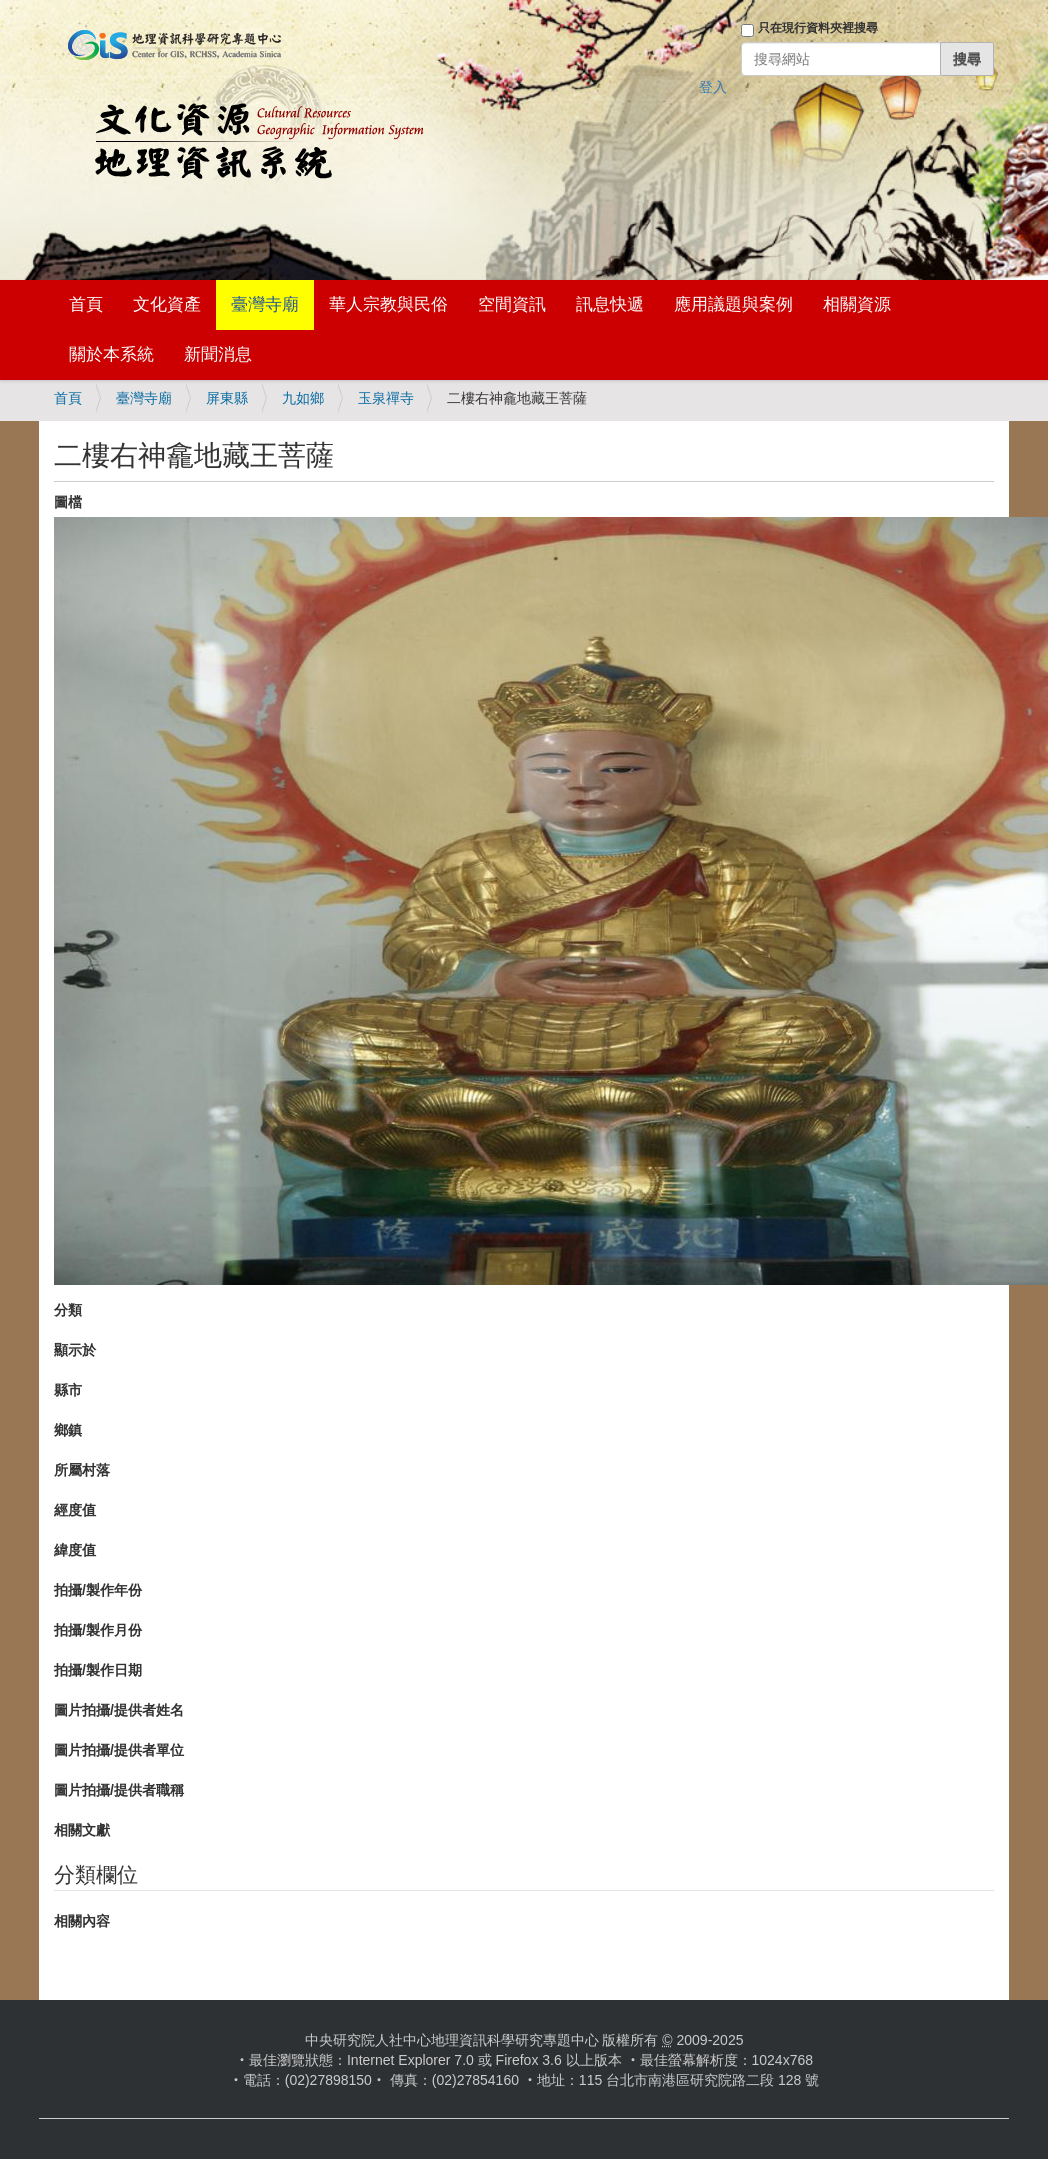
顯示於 (75, 1350)
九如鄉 (303, 398)
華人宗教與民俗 (388, 304)
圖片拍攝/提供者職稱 (119, 1790)
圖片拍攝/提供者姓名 (119, 1710)
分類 (68, 1310)
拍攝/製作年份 (98, 1590)
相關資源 (857, 304)
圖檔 (68, 502)
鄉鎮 (68, 1430)
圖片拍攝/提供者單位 (119, 1750)
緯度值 (75, 1550)
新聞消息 (218, 354)
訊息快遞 (610, 304)
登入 (713, 87)
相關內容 (82, 1921)
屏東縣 (227, 398)
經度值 (75, 1510)
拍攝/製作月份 (98, 1630)
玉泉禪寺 (386, 398)
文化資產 (167, 304)
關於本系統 (111, 354)
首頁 (86, 304)
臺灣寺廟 (265, 304)
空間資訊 (512, 304)
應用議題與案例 (733, 304)
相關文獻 (82, 1830)
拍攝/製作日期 (98, 1670)
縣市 (68, 1390)
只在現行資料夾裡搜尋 (818, 28)
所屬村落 (82, 1470)
